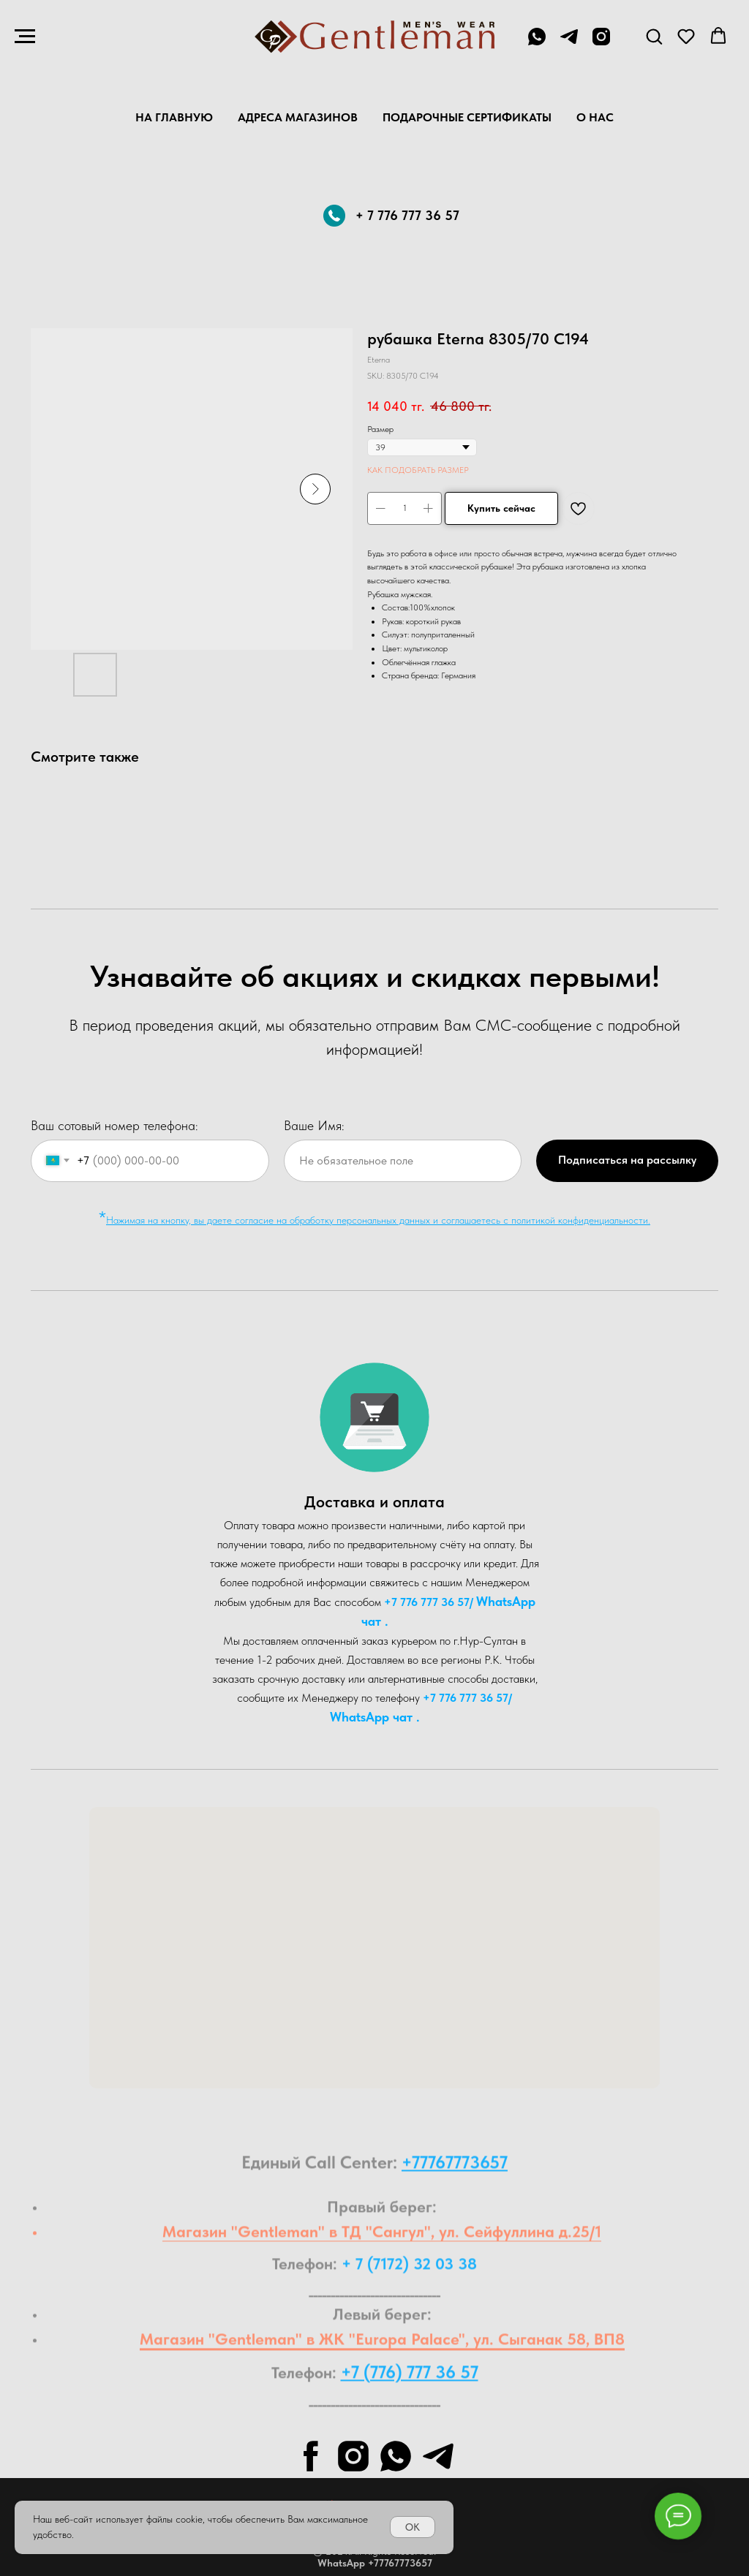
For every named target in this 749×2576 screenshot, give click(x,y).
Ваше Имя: (314, 1125)
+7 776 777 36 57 (427, 1602)
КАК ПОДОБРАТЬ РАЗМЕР (418, 470)
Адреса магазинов (298, 117)
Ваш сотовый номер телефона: (114, 1125)
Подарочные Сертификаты (467, 117)
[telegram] (569, 43)
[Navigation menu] (25, 36)
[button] (654, 36)
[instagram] (601, 43)
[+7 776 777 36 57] (537, 43)
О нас (595, 117)
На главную (174, 117)
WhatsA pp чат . (375, 1716)
